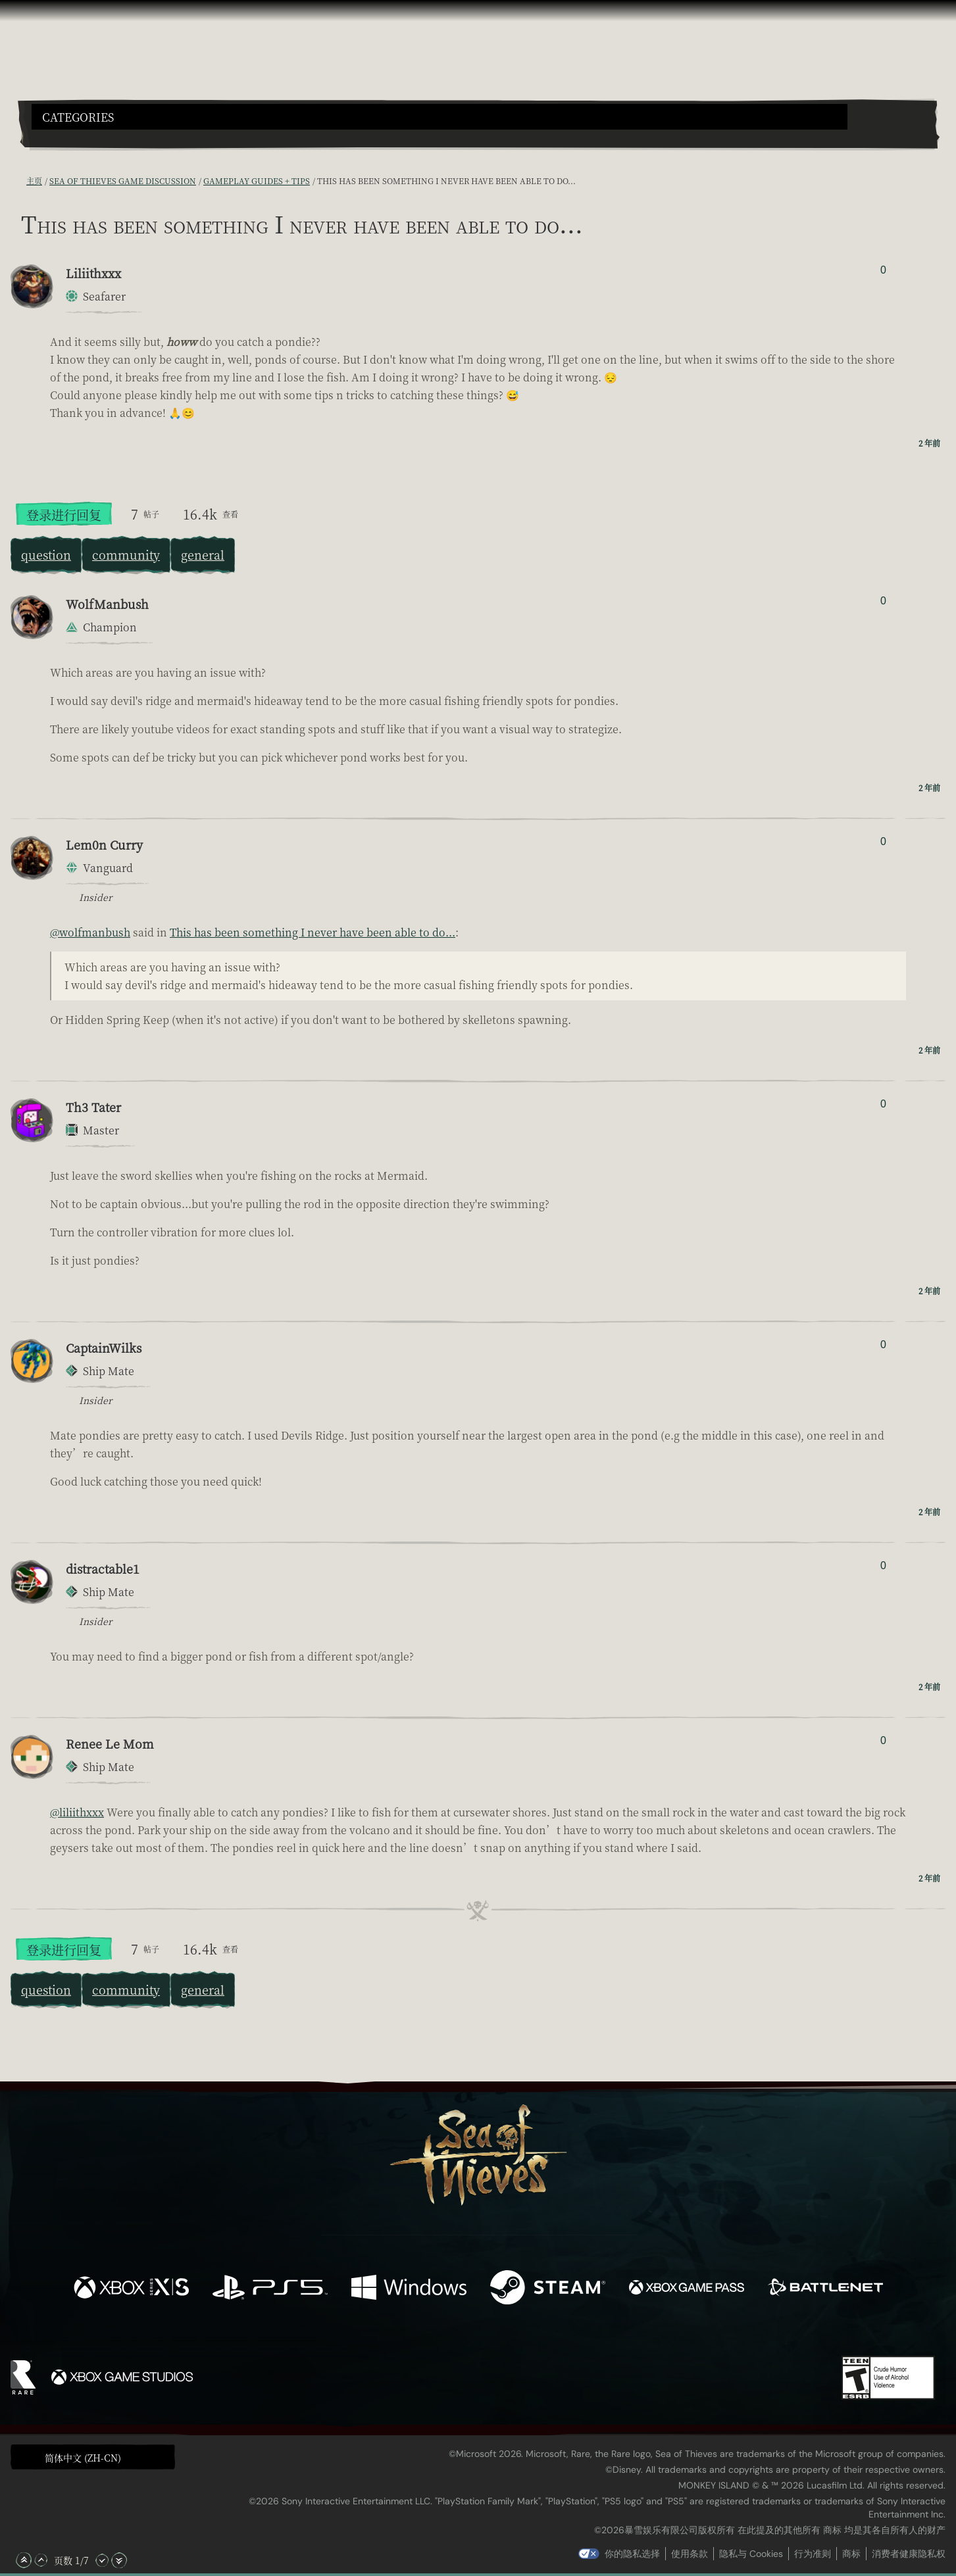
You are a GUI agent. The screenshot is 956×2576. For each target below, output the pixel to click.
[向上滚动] (40, 2560)
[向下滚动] (102, 2560)
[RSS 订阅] (18, 181)
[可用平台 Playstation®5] (270, 2289)
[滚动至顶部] (24, 2560)
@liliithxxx (77, 1812)
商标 (851, 2554)
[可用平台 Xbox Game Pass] (686, 2289)
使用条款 (689, 2554)
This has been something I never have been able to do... (312, 932)
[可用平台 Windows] (409, 2289)
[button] (439, 117)
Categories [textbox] (78, 117)
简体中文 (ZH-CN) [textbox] (83, 2457)
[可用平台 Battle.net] (825, 2289)
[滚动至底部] (119, 2560)
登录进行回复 (63, 514)
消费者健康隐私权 (908, 2554)
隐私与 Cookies (751, 2554)
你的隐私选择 (632, 2554)
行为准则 (812, 2554)
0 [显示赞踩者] (883, 270)
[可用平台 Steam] (548, 2289)
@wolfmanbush (90, 932)
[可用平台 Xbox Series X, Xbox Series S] (131, 2289)
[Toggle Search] (68, 137)
